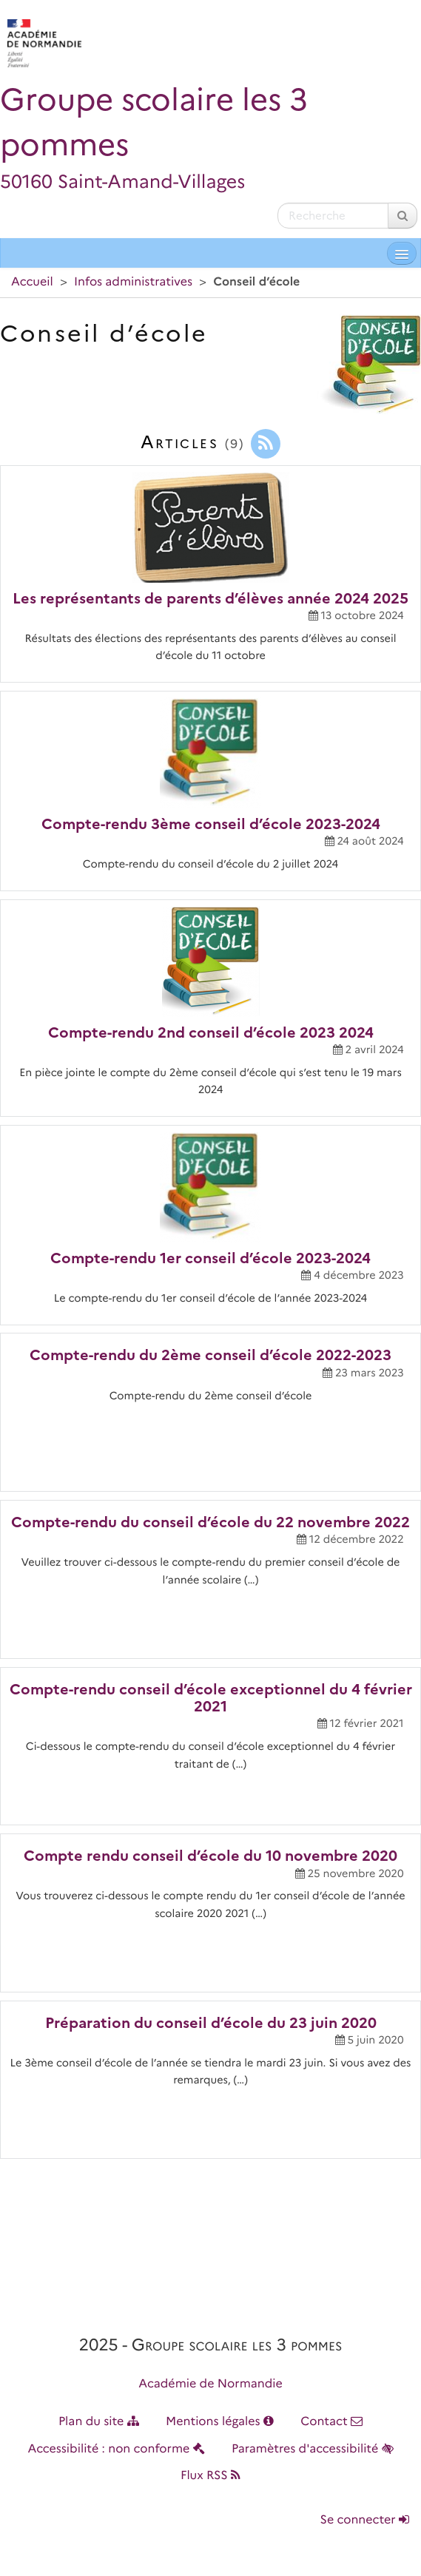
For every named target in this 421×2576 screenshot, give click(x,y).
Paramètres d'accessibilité (313, 2449)
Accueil (32, 282)
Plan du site (98, 2422)
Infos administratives (133, 282)
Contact (331, 2422)
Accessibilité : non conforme (115, 2449)
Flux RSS (210, 2476)
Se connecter (364, 2520)
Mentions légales (220, 2422)
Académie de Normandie (210, 2384)
